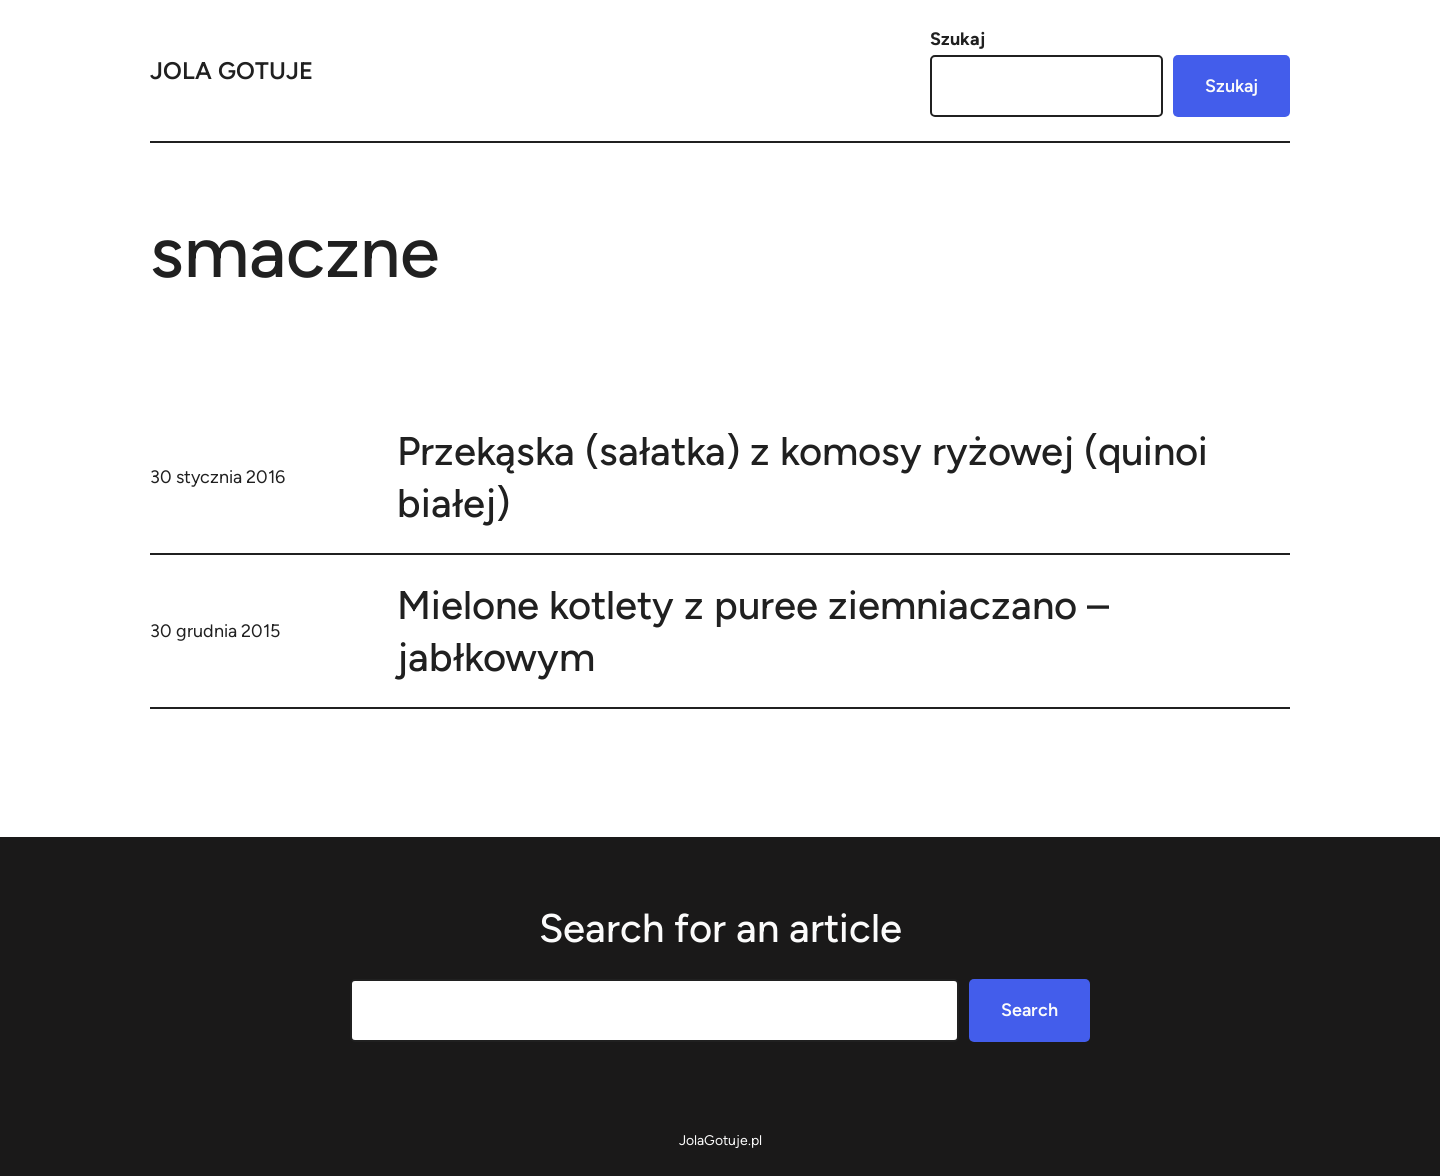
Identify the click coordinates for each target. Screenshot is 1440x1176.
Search (1029, 1010)
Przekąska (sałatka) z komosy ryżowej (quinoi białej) (802, 477)
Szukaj (957, 39)
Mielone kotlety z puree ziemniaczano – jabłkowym (753, 631)
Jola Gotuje (231, 70)
